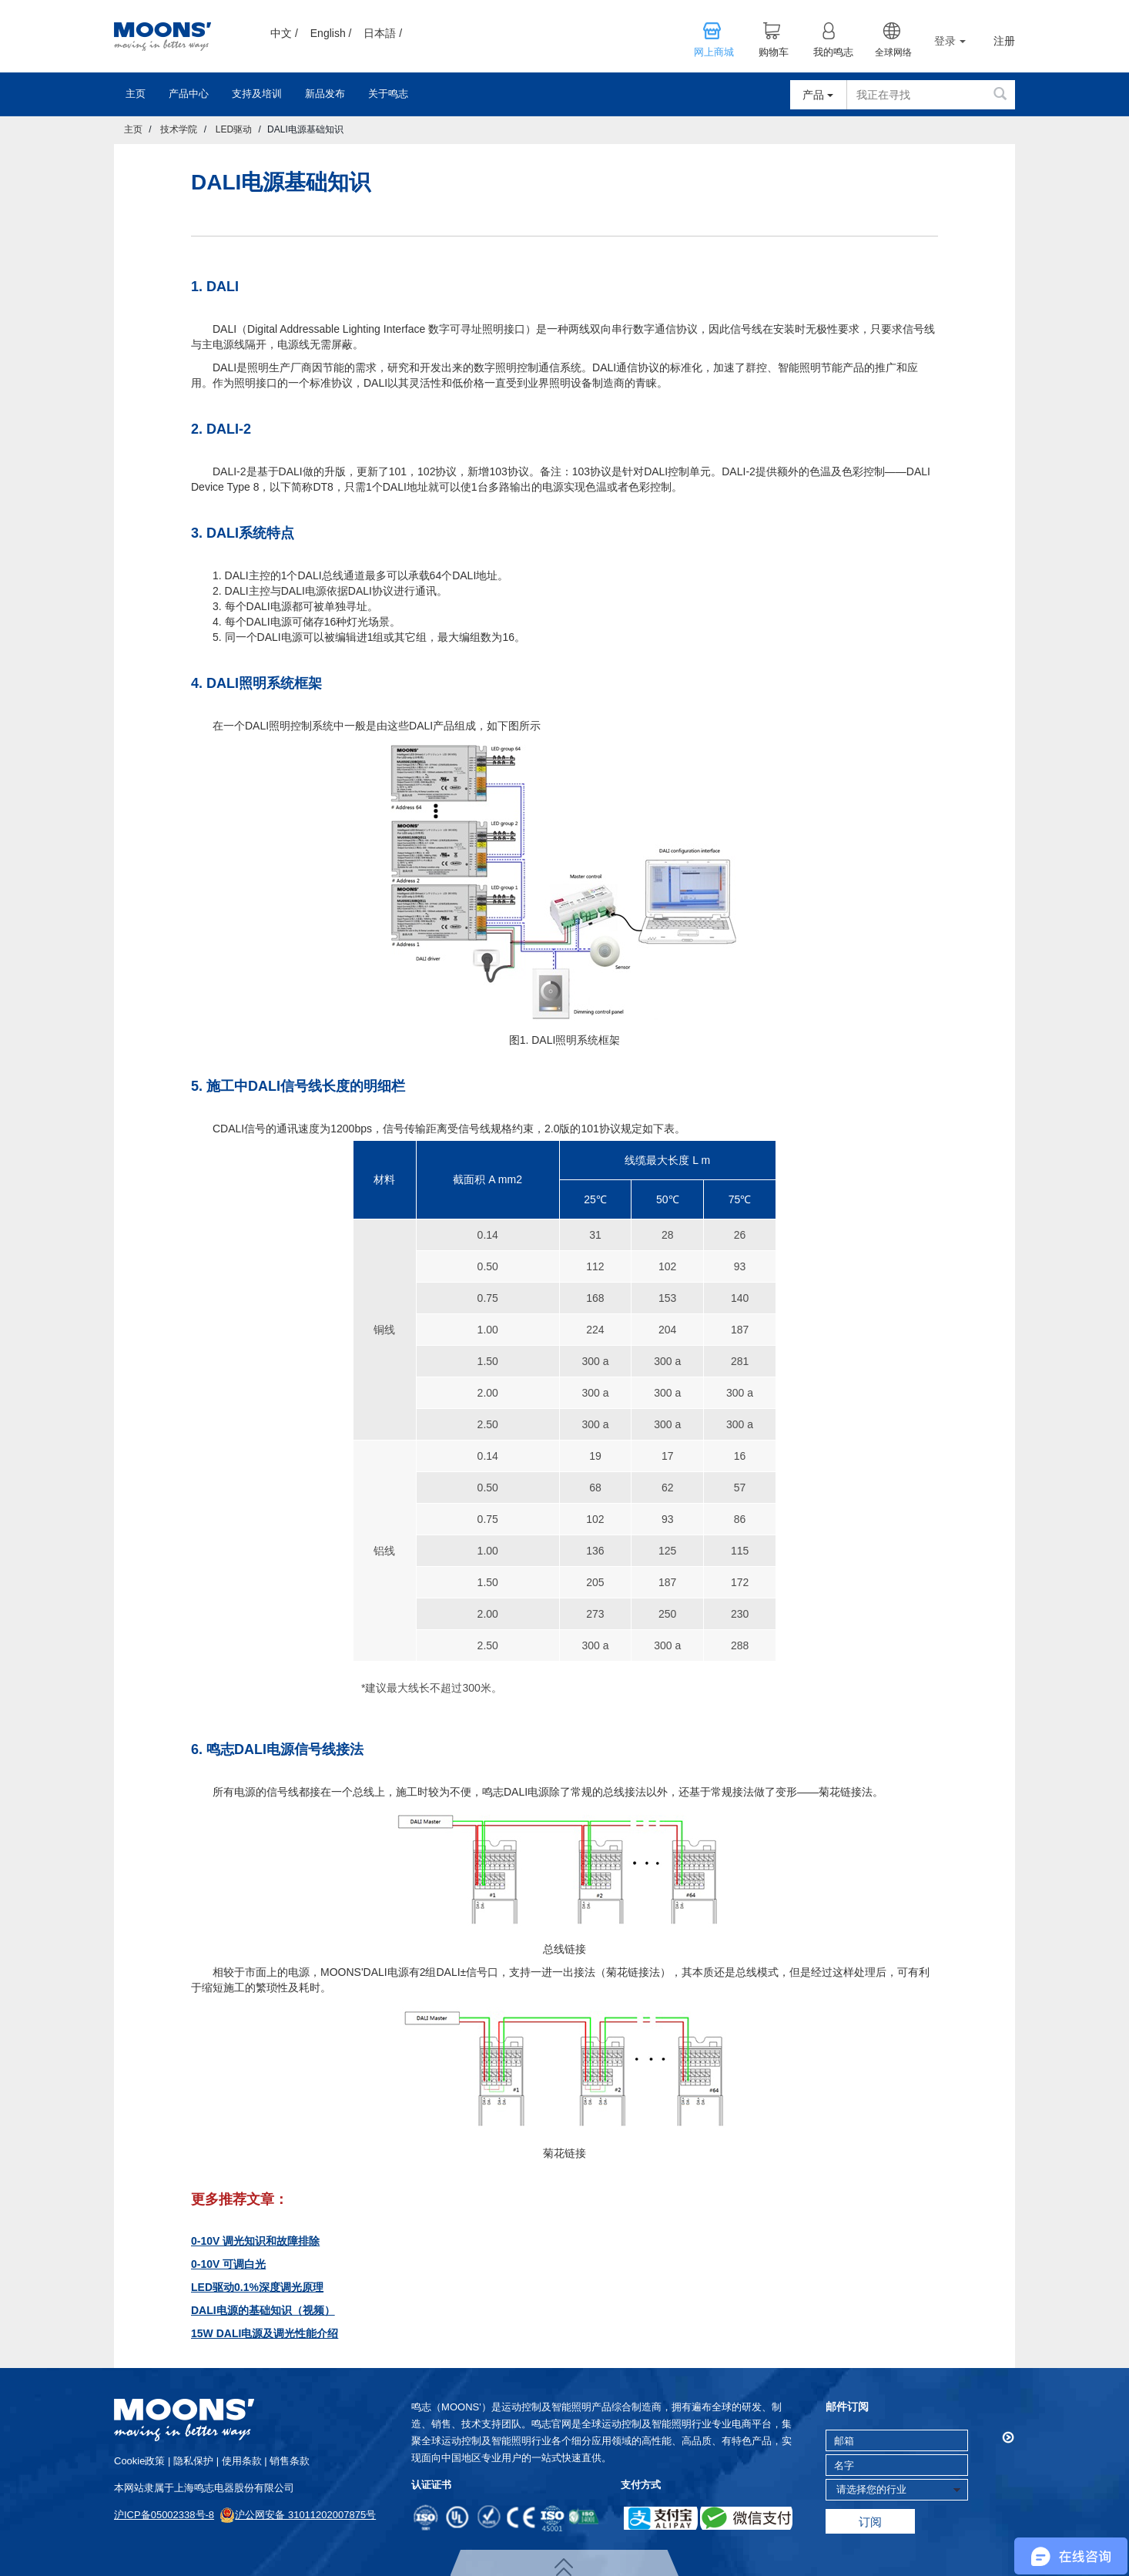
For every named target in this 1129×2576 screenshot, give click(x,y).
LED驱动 (234, 129)
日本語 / (382, 33)
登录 (950, 41)
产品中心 (189, 93)
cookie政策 (139, 2461)
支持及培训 (257, 93)
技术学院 (178, 129)
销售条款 (290, 2461)
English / (331, 33)
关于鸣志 (388, 93)
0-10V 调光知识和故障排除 (255, 2241)
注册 (1004, 41)
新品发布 (325, 93)
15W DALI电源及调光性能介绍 (264, 2333)
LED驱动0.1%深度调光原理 (257, 2287)
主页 (136, 93)
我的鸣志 (833, 52)
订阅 (870, 2521)
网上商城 (714, 52)
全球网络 (893, 52)
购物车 (774, 52)
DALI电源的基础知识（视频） (263, 2310)
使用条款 (242, 2461)
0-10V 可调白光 (228, 2264)
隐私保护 (193, 2461)
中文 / (284, 33)
